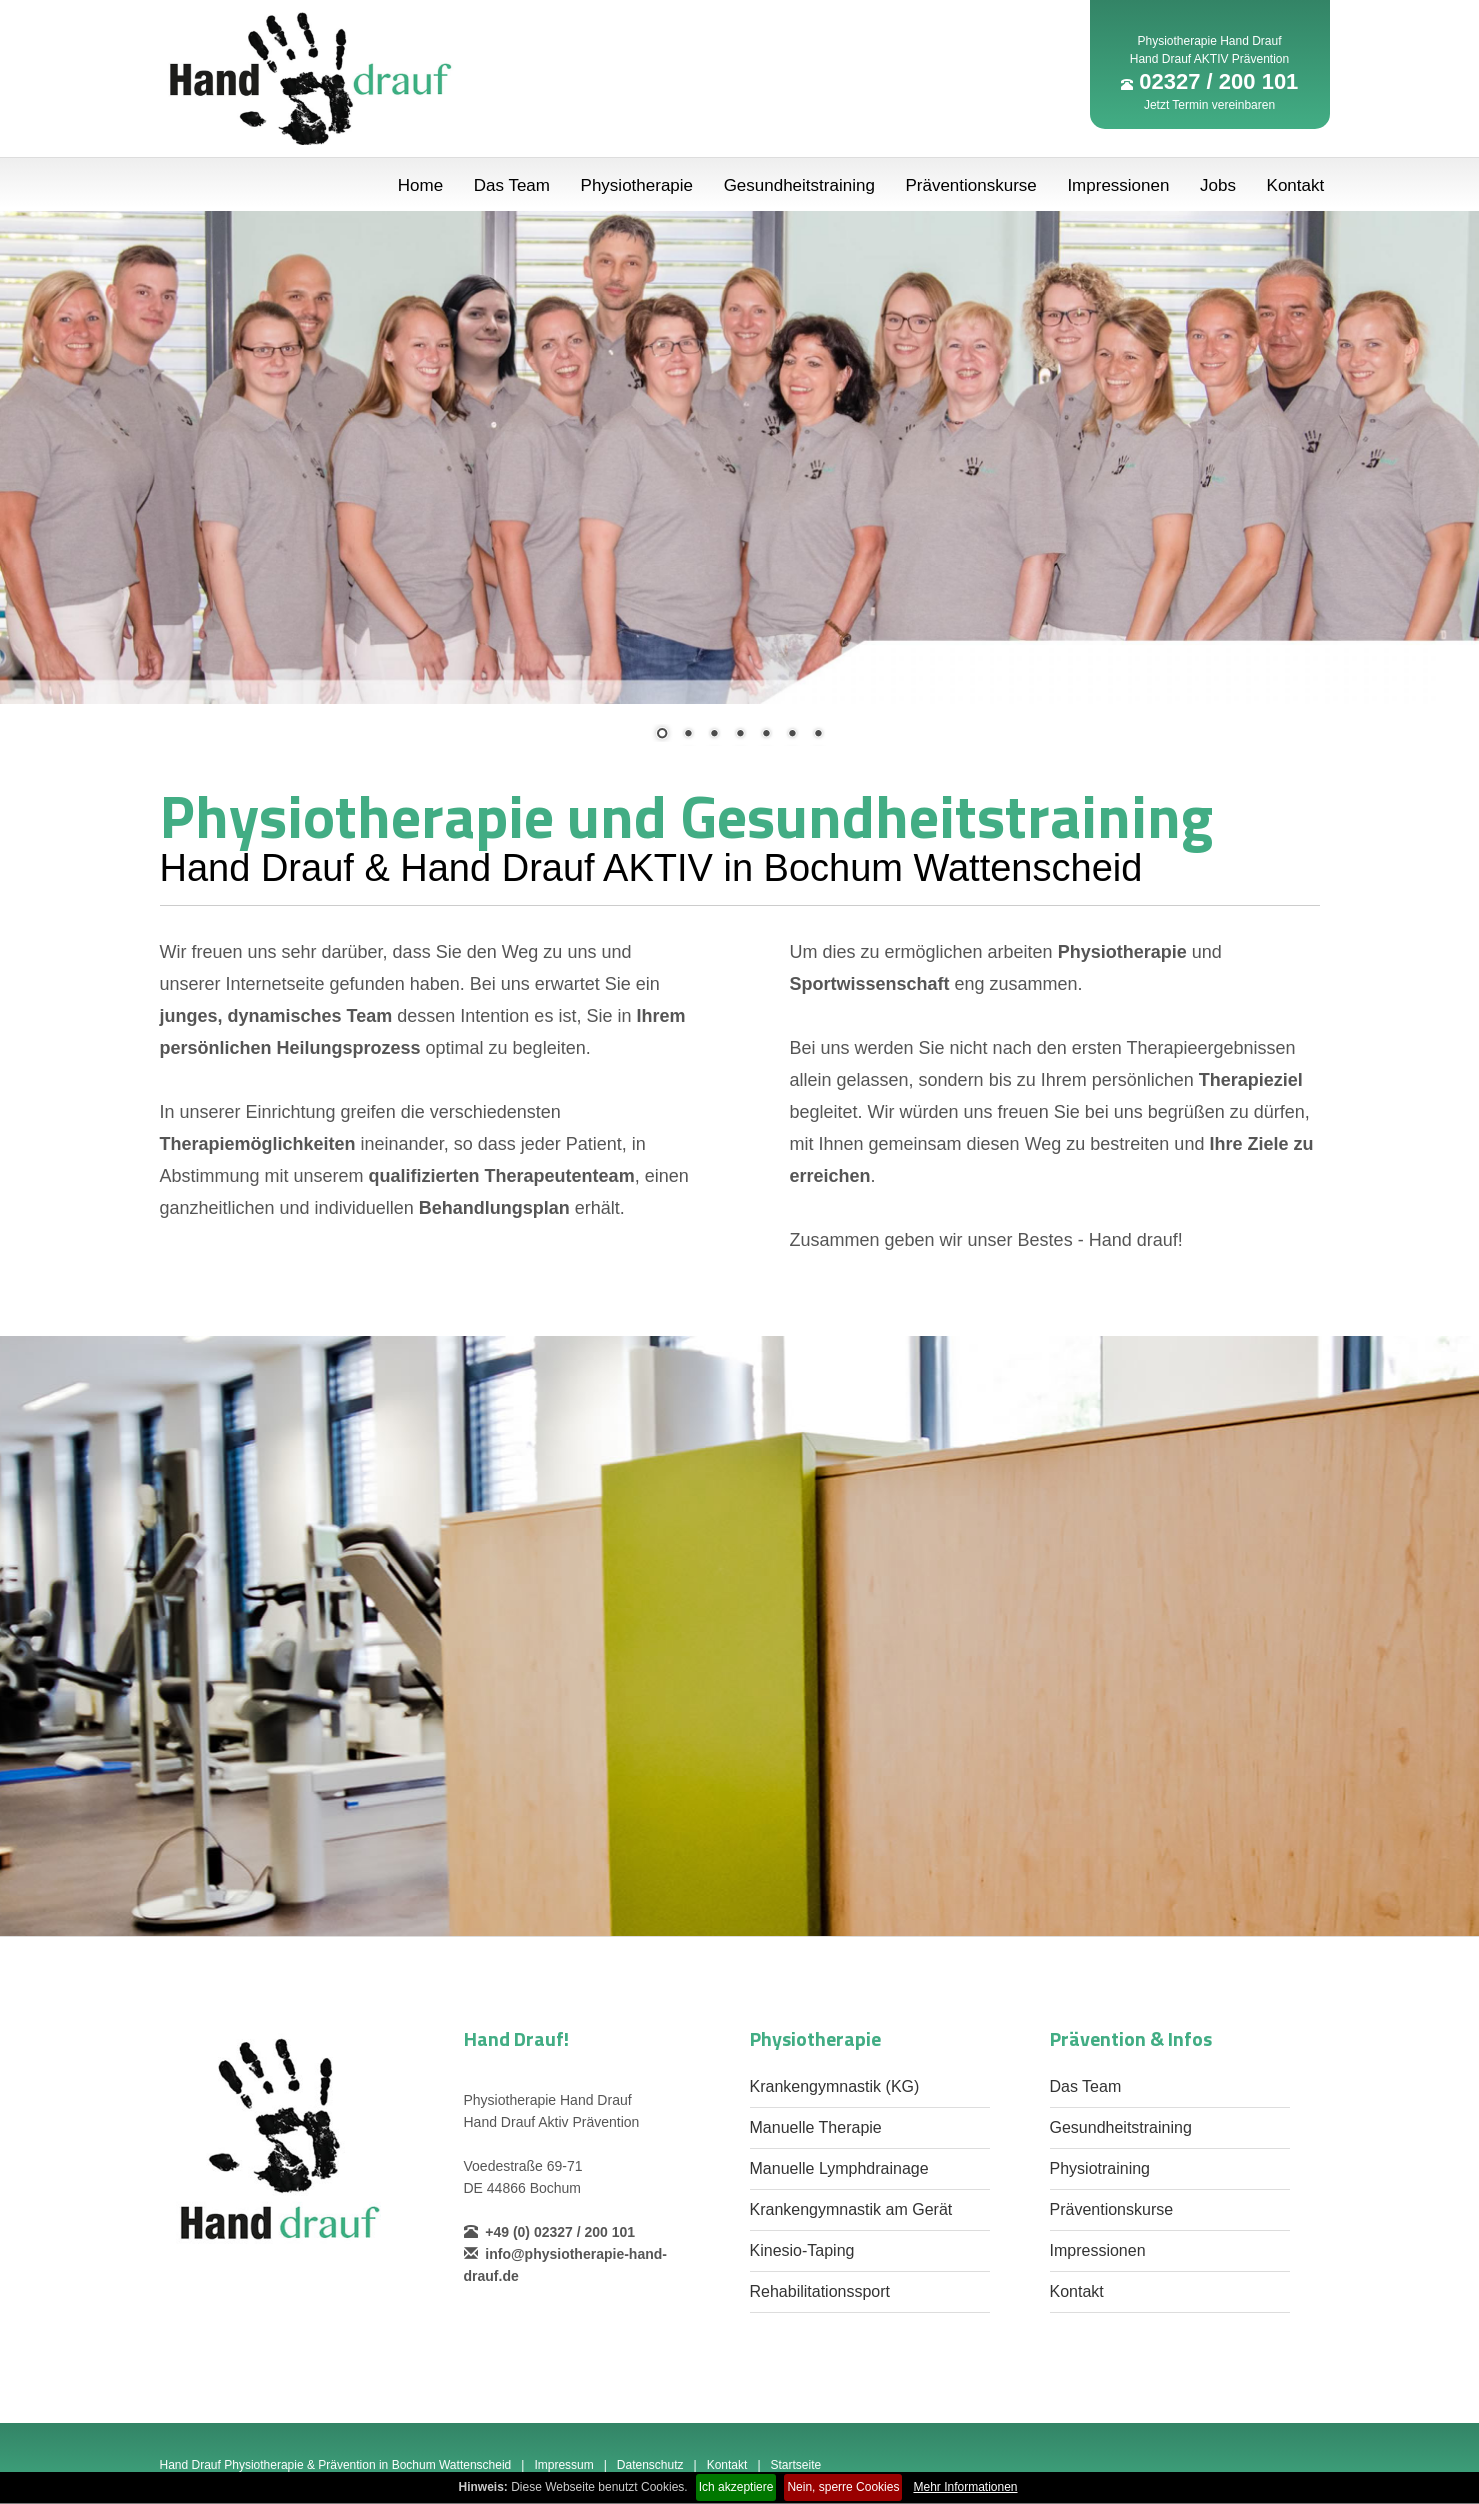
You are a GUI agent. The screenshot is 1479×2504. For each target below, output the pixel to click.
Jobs (1218, 185)
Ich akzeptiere (736, 2487)
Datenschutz (650, 2465)
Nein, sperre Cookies (843, 2487)
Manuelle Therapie (816, 2127)
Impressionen (1118, 185)
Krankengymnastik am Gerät (851, 2209)
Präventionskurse (970, 185)
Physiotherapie (637, 185)
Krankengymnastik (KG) (835, 2086)
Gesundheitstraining (799, 185)
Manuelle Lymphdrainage (839, 2168)
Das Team (512, 185)
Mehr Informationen (965, 2487)
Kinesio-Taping (802, 2250)
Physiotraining (1100, 2168)
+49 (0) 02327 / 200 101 (550, 2232)
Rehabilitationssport (820, 2291)
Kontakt (1296, 185)
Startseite (796, 2465)
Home (420, 185)
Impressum (563, 2465)
